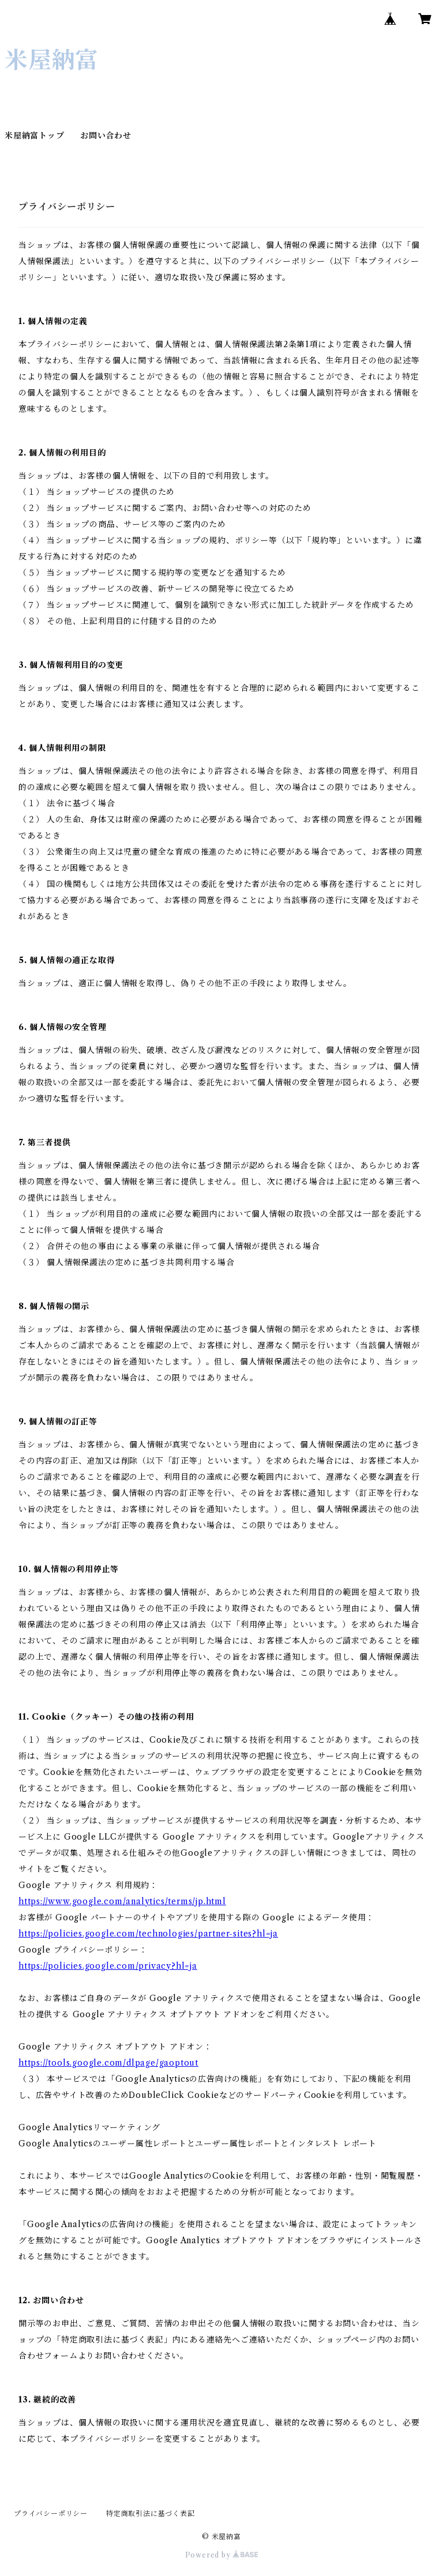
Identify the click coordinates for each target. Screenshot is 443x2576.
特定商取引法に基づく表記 (150, 2513)
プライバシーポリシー (51, 2513)
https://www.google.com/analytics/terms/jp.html (122, 1901)
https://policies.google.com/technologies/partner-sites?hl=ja (148, 1933)
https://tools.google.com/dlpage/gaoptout (108, 2063)
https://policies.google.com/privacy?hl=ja (107, 1966)
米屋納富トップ (35, 135)
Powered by (221, 2555)
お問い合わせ (106, 135)
